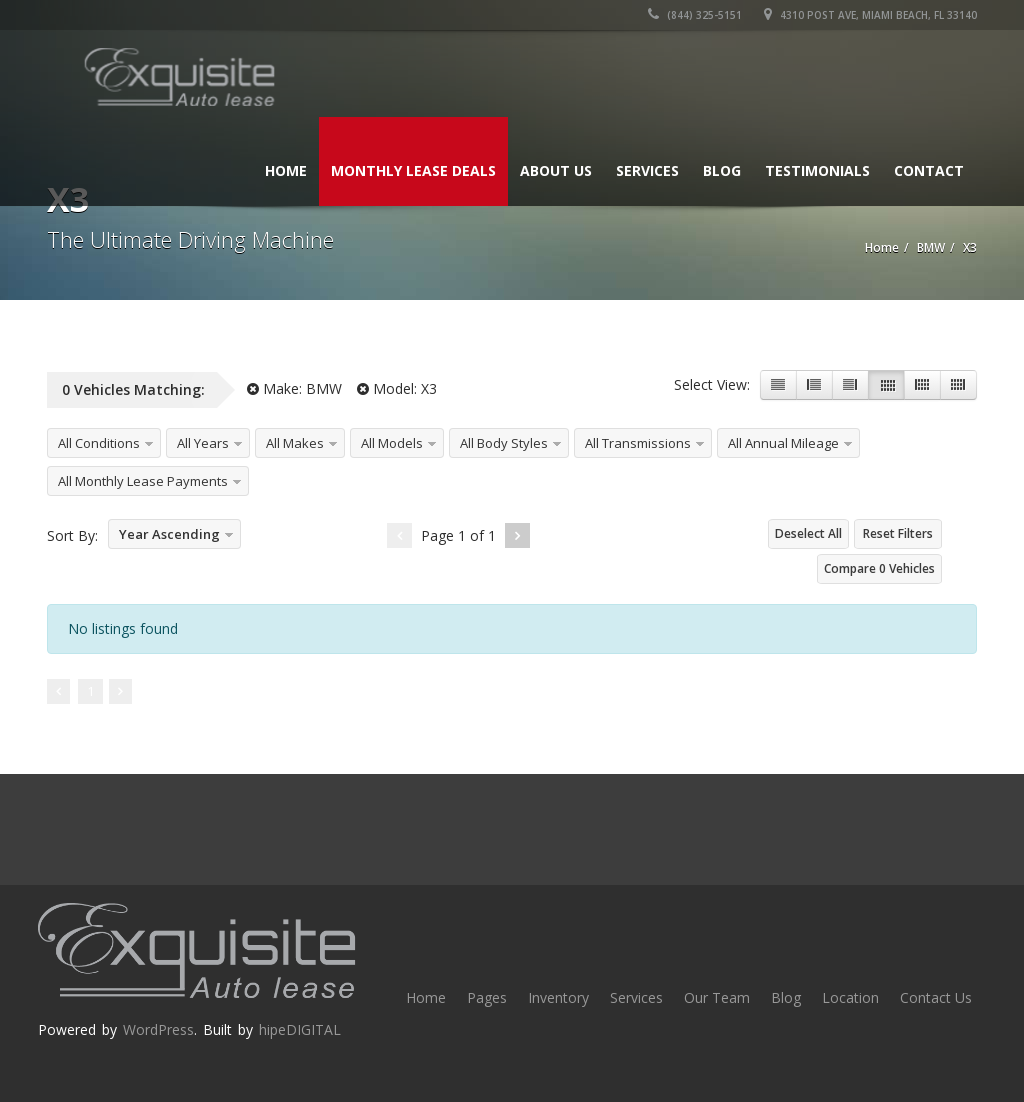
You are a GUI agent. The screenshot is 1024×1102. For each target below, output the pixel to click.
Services (647, 170)
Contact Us (936, 997)
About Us (556, 170)
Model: (397, 388)
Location (850, 997)
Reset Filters (898, 533)
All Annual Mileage (783, 443)
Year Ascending (169, 534)
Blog (722, 170)
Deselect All (808, 533)
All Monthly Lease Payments (143, 481)
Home (286, 170)
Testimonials (817, 170)
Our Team (717, 997)
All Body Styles (504, 443)
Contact (929, 170)
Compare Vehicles (879, 568)
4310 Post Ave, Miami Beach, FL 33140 (870, 15)
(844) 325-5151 (695, 15)
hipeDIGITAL (300, 1029)
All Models (392, 443)
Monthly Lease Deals (413, 170)
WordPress (158, 1029)
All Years (203, 443)
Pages (487, 997)
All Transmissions (638, 443)
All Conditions (99, 443)
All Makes (295, 443)
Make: (294, 388)
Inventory (558, 997)
